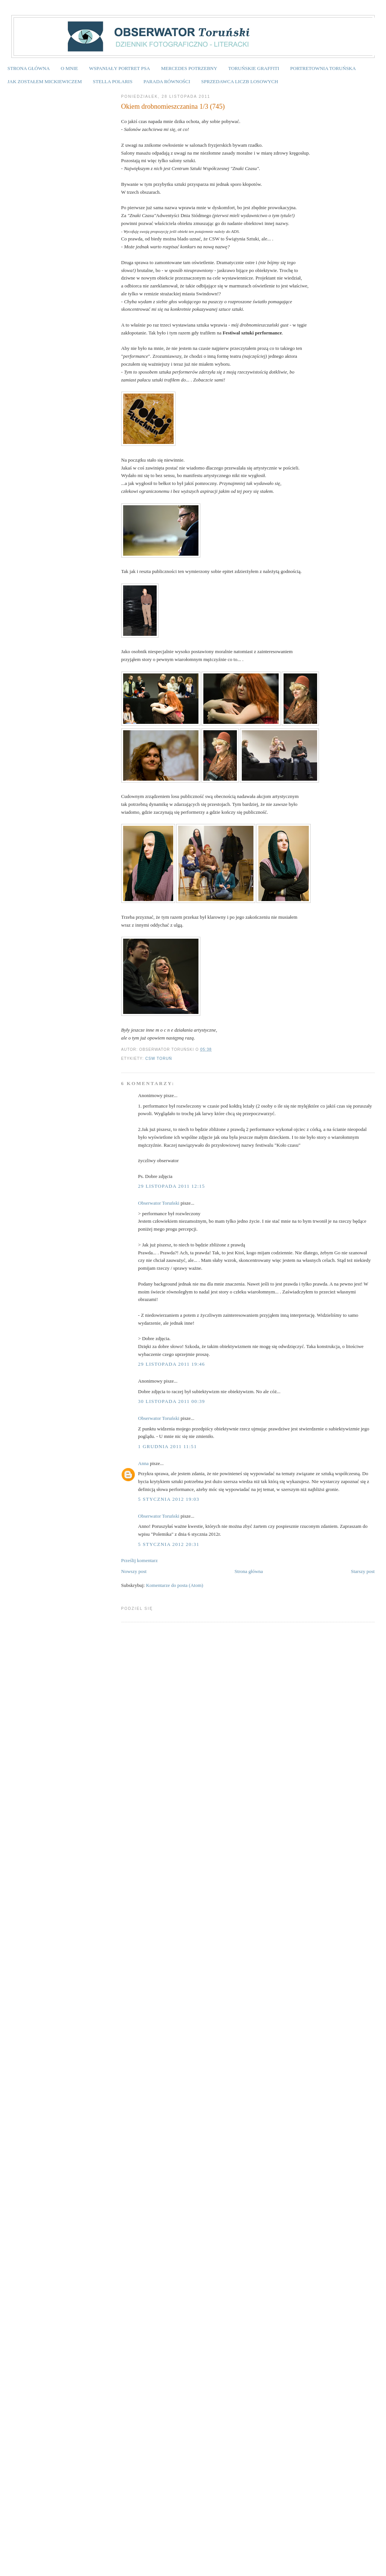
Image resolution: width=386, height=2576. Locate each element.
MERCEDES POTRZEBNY (189, 68)
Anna (143, 1463)
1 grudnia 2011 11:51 (167, 1446)
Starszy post (363, 1571)
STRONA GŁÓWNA (29, 68)
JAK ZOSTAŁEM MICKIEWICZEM (45, 81)
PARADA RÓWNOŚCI (166, 81)
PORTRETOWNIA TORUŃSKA (323, 68)
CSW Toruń (158, 1058)
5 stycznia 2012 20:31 (169, 1544)
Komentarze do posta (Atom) (174, 1585)
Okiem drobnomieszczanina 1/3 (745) (173, 106)
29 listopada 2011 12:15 (171, 1186)
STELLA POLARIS (113, 81)
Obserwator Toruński (159, 1203)
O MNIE (69, 68)
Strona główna (249, 1571)
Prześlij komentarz (139, 1560)
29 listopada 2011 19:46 (171, 1364)
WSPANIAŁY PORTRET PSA (119, 68)
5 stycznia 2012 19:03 (169, 1499)
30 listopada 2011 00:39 (171, 1401)
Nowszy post (134, 1571)
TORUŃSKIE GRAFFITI (253, 68)
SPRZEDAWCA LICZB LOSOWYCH (239, 81)
